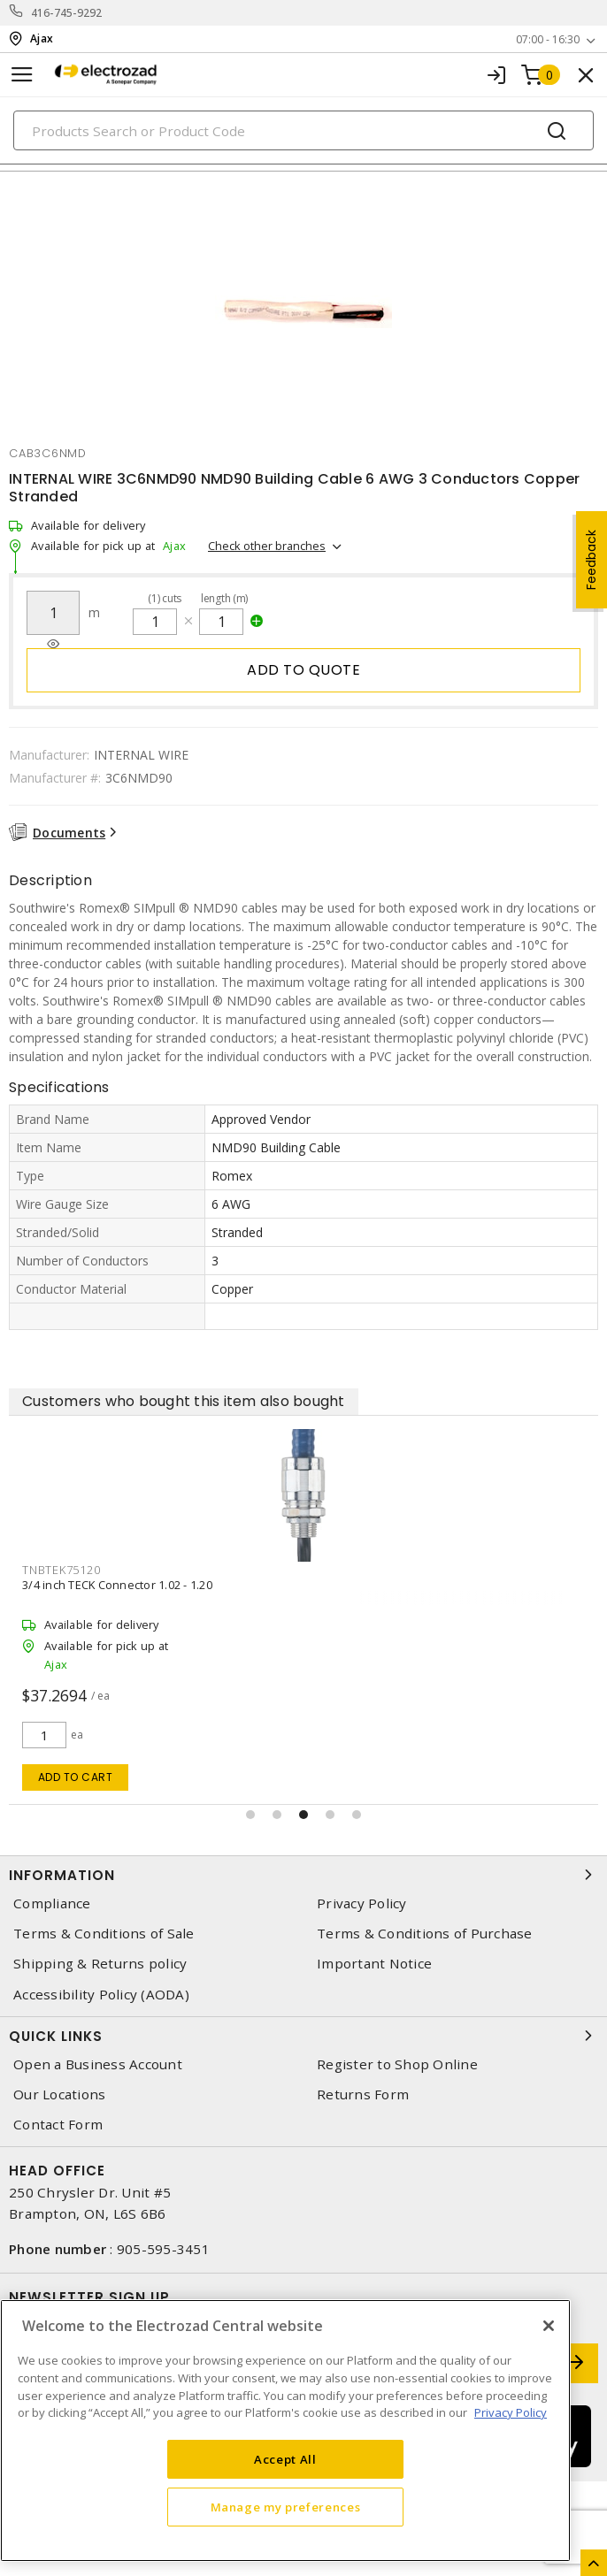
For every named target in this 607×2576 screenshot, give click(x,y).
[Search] (303, 130)
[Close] (548, 2325)
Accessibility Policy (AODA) (101, 1994)
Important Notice (374, 1963)
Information (303, 1874)
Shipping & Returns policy (100, 1963)
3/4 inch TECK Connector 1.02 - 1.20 (117, 1585)
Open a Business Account (97, 2064)
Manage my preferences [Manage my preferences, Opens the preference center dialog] (286, 2507)
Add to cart (75, 1777)
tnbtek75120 (61, 1570)
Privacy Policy (362, 1903)
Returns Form (363, 2094)
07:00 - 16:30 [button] (548, 39)
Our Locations (59, 2094)
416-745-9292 (67, 12)
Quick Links (303, 2035)
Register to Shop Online (397, 2064)
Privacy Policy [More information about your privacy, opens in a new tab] (510, 2412)
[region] (285, 2430)
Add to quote (303, 670)
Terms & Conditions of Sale (104, 1933)
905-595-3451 (163, 2249)
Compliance (52, 1903)
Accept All (285, 2459)
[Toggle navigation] (22, 74)
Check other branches (267, 546)
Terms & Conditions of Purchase (425, 1933)
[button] (250, 1814)
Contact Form (58, 2124)
